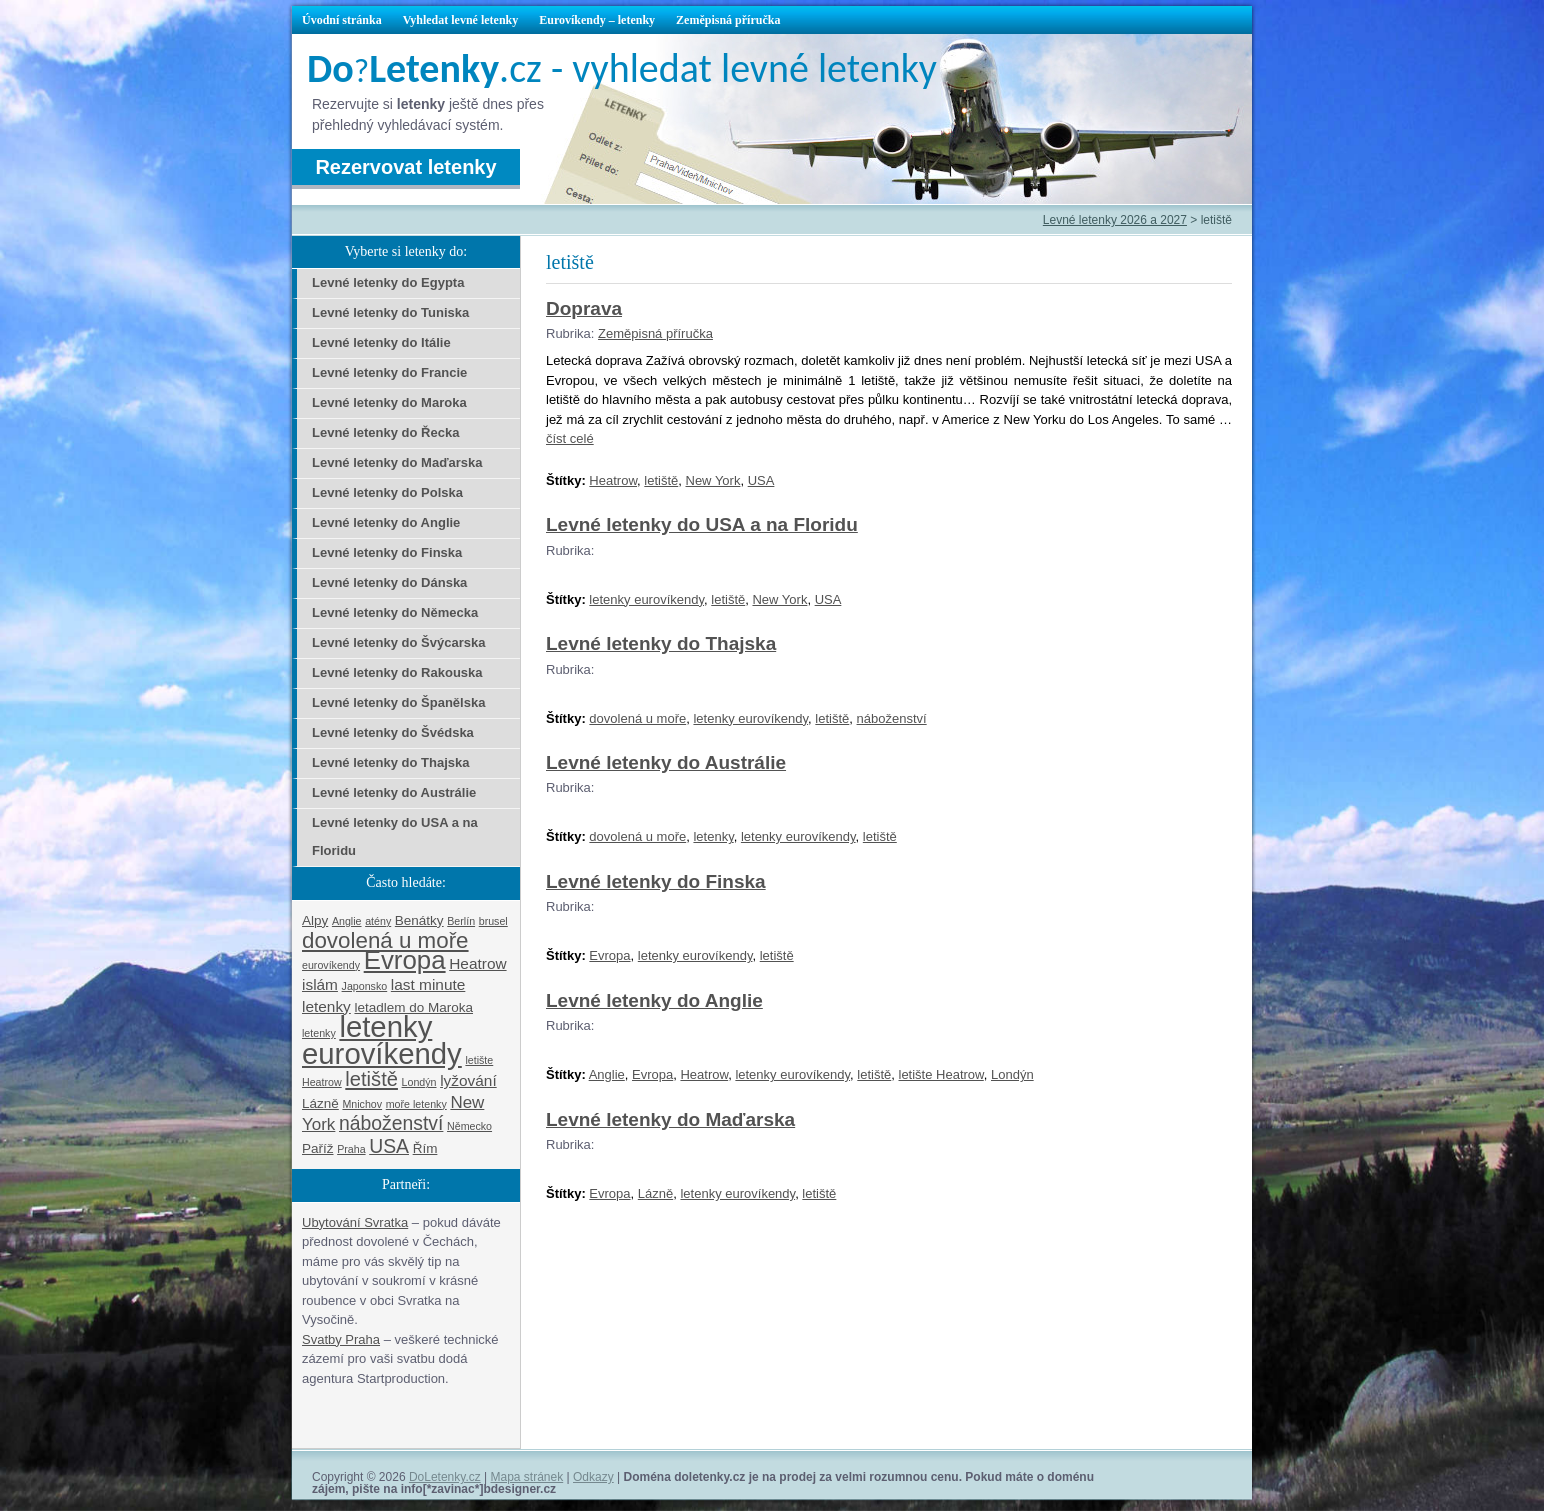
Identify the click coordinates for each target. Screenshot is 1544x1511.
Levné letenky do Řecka (385, 432)
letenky (713, 836)
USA (761, 480)
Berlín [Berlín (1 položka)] (461, 921)
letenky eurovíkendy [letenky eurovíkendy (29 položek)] (382, 1040)
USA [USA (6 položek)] (389, 1146)
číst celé (570, 438)
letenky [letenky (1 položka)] (319, 1033)
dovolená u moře (637, 718)
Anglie (607, 1074)
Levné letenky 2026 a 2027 (1115, 220)
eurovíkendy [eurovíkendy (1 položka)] (331, 965)
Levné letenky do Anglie (654, 1000)
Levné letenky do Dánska (389, 582)
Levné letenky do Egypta (388, 282)
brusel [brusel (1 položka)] (493, 921)
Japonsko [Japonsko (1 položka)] (365, 986)
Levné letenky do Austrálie (666, 762)
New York (713, 480)
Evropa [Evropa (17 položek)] (405, 960)
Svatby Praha (341, 1339)
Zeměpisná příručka (728, 20)
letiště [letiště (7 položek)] (371, 1079)
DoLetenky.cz (445, 1477)
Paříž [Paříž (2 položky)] (318, 1148)
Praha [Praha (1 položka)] (351, 1149)
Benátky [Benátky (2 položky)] (419, 920)
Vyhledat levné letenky (461, 20)
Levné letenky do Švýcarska (398, 642)
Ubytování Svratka (355, 1222)
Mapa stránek (527, 1477)
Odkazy (593, 1477)
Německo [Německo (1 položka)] (469, 1126)
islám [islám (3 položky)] (320, 984)
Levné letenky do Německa (395, 612)
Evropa (609, 955)
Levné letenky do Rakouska (397, 672)
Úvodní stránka (342, 20)
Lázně (655, 1193)
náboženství (892, 718)
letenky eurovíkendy (646, 599)
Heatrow (613, 480)
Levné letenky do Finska (656, 881)
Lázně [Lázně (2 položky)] (320, 1103)
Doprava (584, 308)
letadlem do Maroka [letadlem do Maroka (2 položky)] (413, 1007)
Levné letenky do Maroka (389, 402)
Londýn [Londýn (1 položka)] (419, 1082)
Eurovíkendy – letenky (597, 20)
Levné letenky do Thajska (661, 643)
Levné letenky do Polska (387, 492)
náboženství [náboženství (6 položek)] (391, 1123)
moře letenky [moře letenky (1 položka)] (416, 1104)
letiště (661, 480)
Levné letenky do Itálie (381, 342)
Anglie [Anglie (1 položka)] (347, 921)
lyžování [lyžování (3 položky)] (468, 1080)
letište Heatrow (941, 1074)
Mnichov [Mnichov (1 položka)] (362, 1104)
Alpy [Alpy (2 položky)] (315, 920)
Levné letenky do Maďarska (670, 1119)
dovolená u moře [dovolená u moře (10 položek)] (385, 940)
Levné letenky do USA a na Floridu (702, 524)
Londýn (1012, 1074)
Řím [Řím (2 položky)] (425, 1148)
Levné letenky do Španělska (398, 702)
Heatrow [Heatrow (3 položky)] (477, 963)
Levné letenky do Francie (389, 372)
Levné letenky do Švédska (393, 732)
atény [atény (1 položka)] (378, 921)
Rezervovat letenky (405, 167)
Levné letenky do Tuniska (390, 312)
